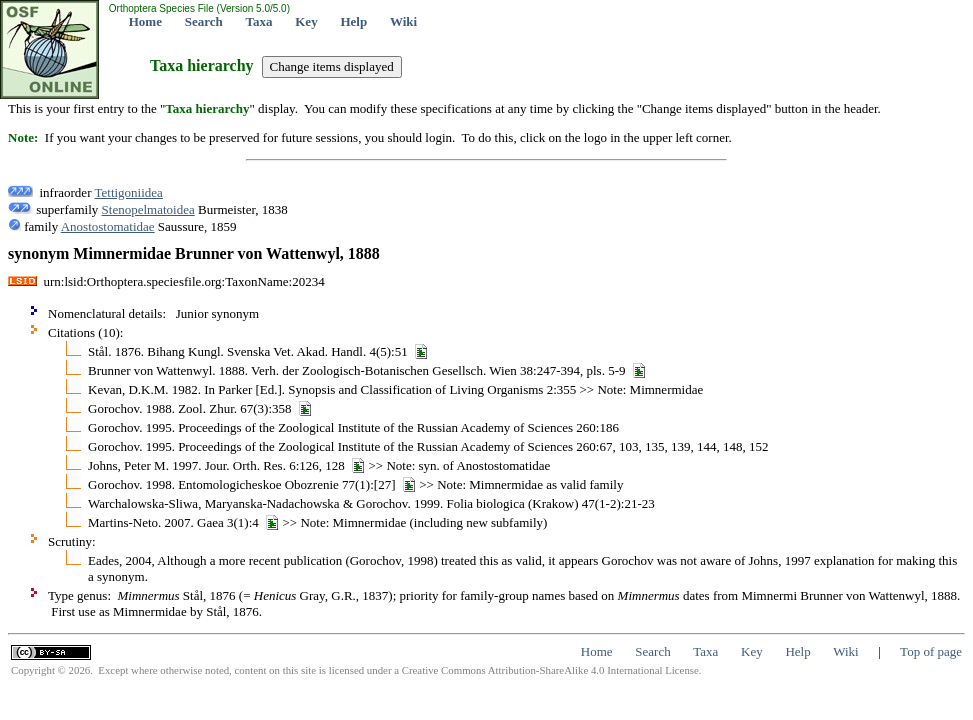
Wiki (403, 21)
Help (353, 21)
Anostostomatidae (108, 226)
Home (145, 21)
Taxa (259, 21)
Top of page (931, 651)
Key (306, 21)
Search (204, 21)
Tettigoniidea (128, 192)
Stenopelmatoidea (148, 209)
